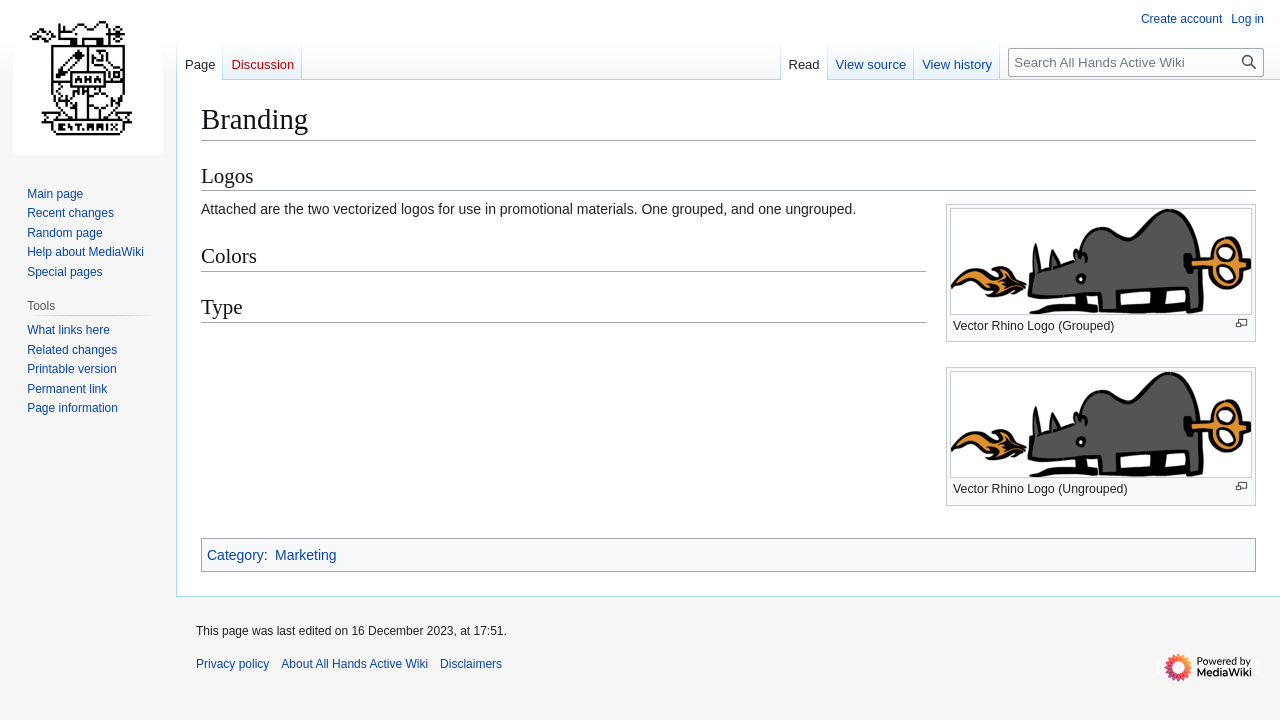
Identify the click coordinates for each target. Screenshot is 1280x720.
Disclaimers (471, 664)
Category (235, 555)
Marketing (305, 555)
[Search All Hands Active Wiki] (1136, 62)
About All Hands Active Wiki (354, 664)
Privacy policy (232, 664)
